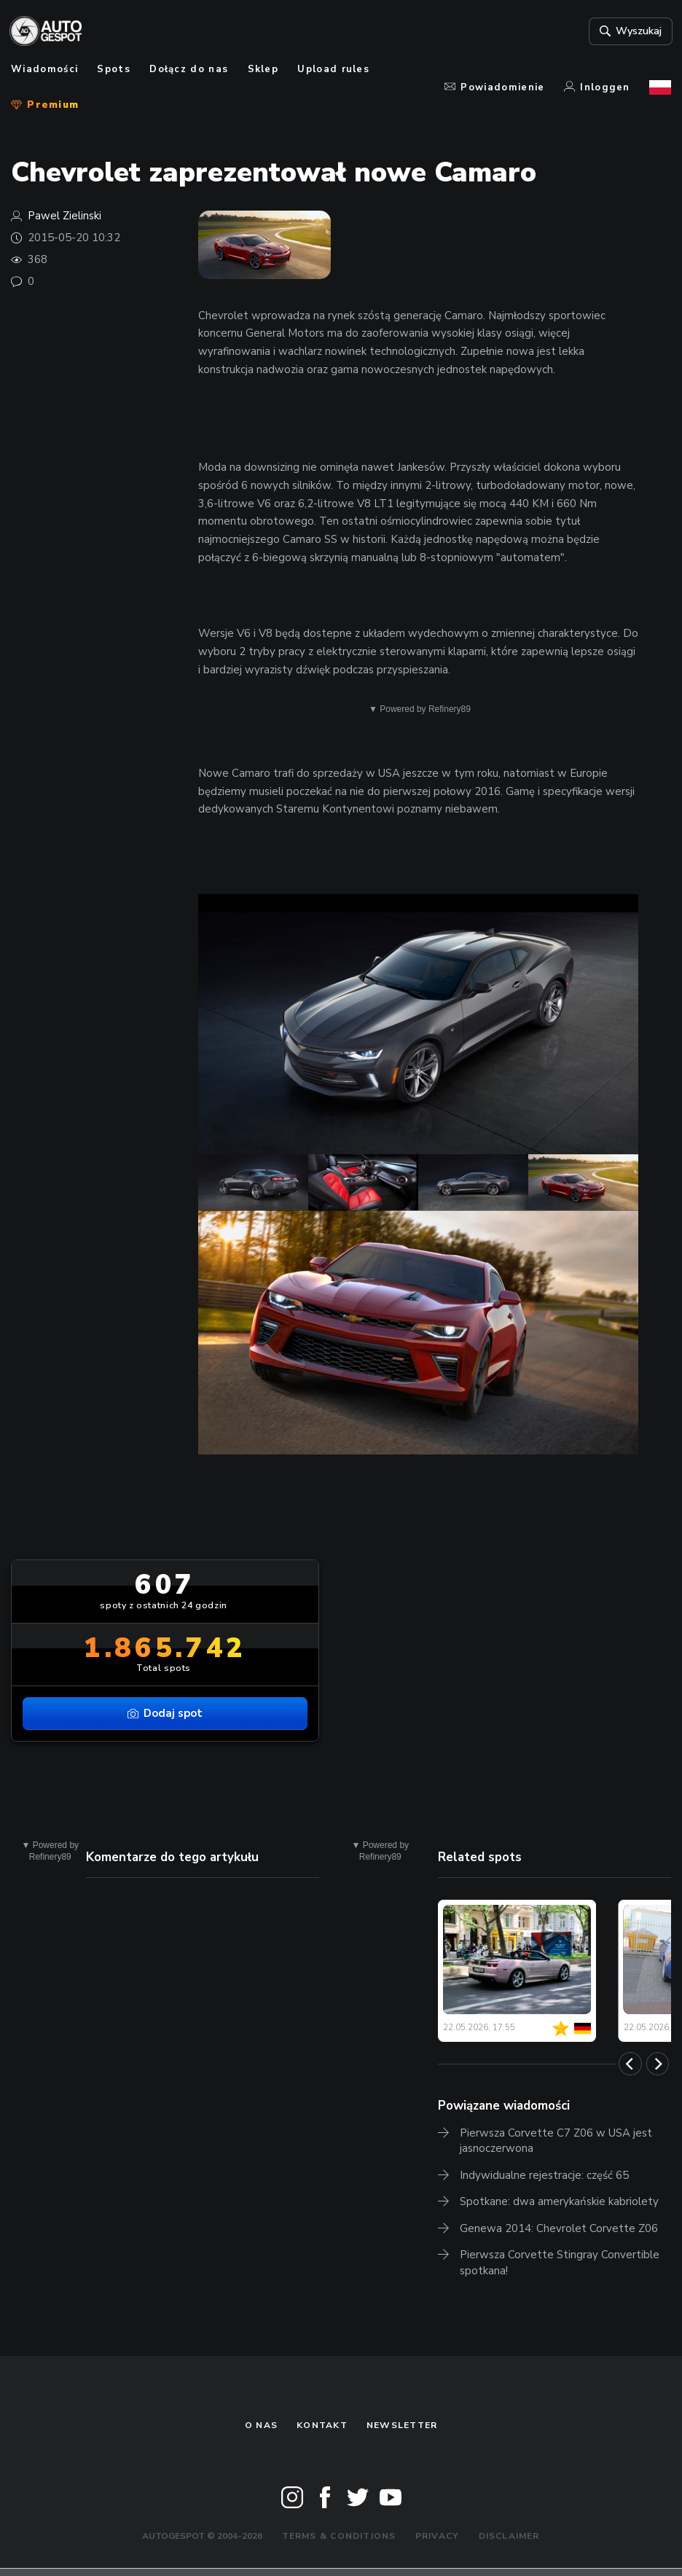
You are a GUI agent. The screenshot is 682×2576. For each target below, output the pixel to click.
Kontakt (322, 2425)
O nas (261, 2425)
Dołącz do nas (188, 69)
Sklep (263, 69)
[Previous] (630, 2064)
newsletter (402, 2425)
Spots (113, 69)
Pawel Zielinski (64, 215)
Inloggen (597, 87)
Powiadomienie (494, 87)
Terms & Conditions (339, 2536)
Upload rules (333, 69)
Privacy (437, 2536)
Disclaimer (509, 2536)
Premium (45, 104)
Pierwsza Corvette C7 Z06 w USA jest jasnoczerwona (556, 2141)
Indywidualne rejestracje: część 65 (544, 2175)
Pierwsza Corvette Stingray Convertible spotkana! (559, 2262)
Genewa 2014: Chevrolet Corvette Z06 (559, 2228)
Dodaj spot (165, 1713)
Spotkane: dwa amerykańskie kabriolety (559, 2201)
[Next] (658, 2064)
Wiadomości (44, 69)
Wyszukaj (627, 31)
